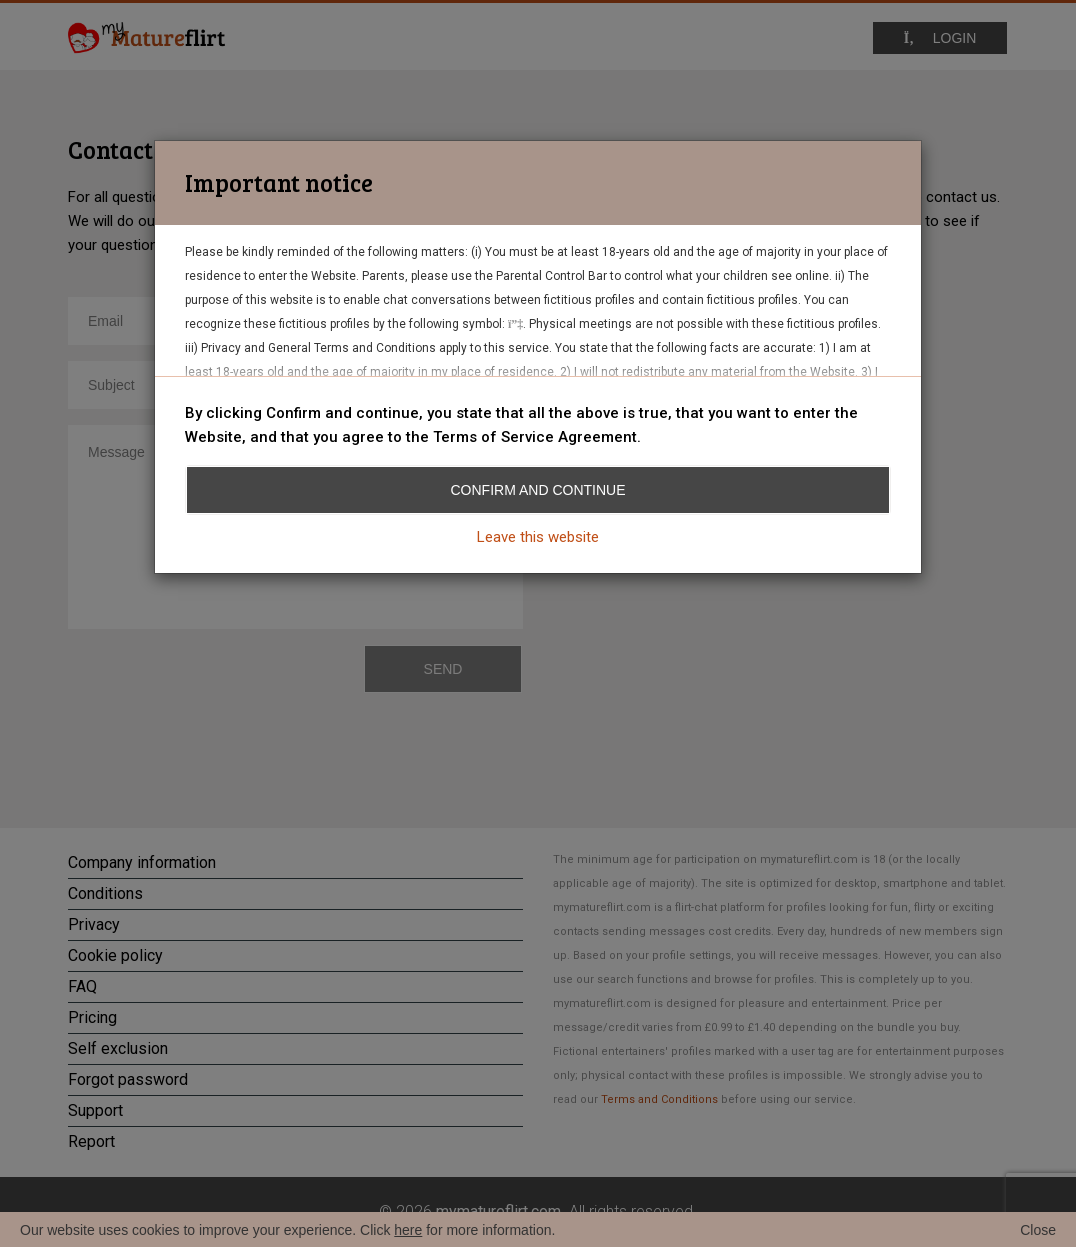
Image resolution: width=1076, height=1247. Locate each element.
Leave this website (538, 537)
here (408, 1230)
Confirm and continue (538, 490)
